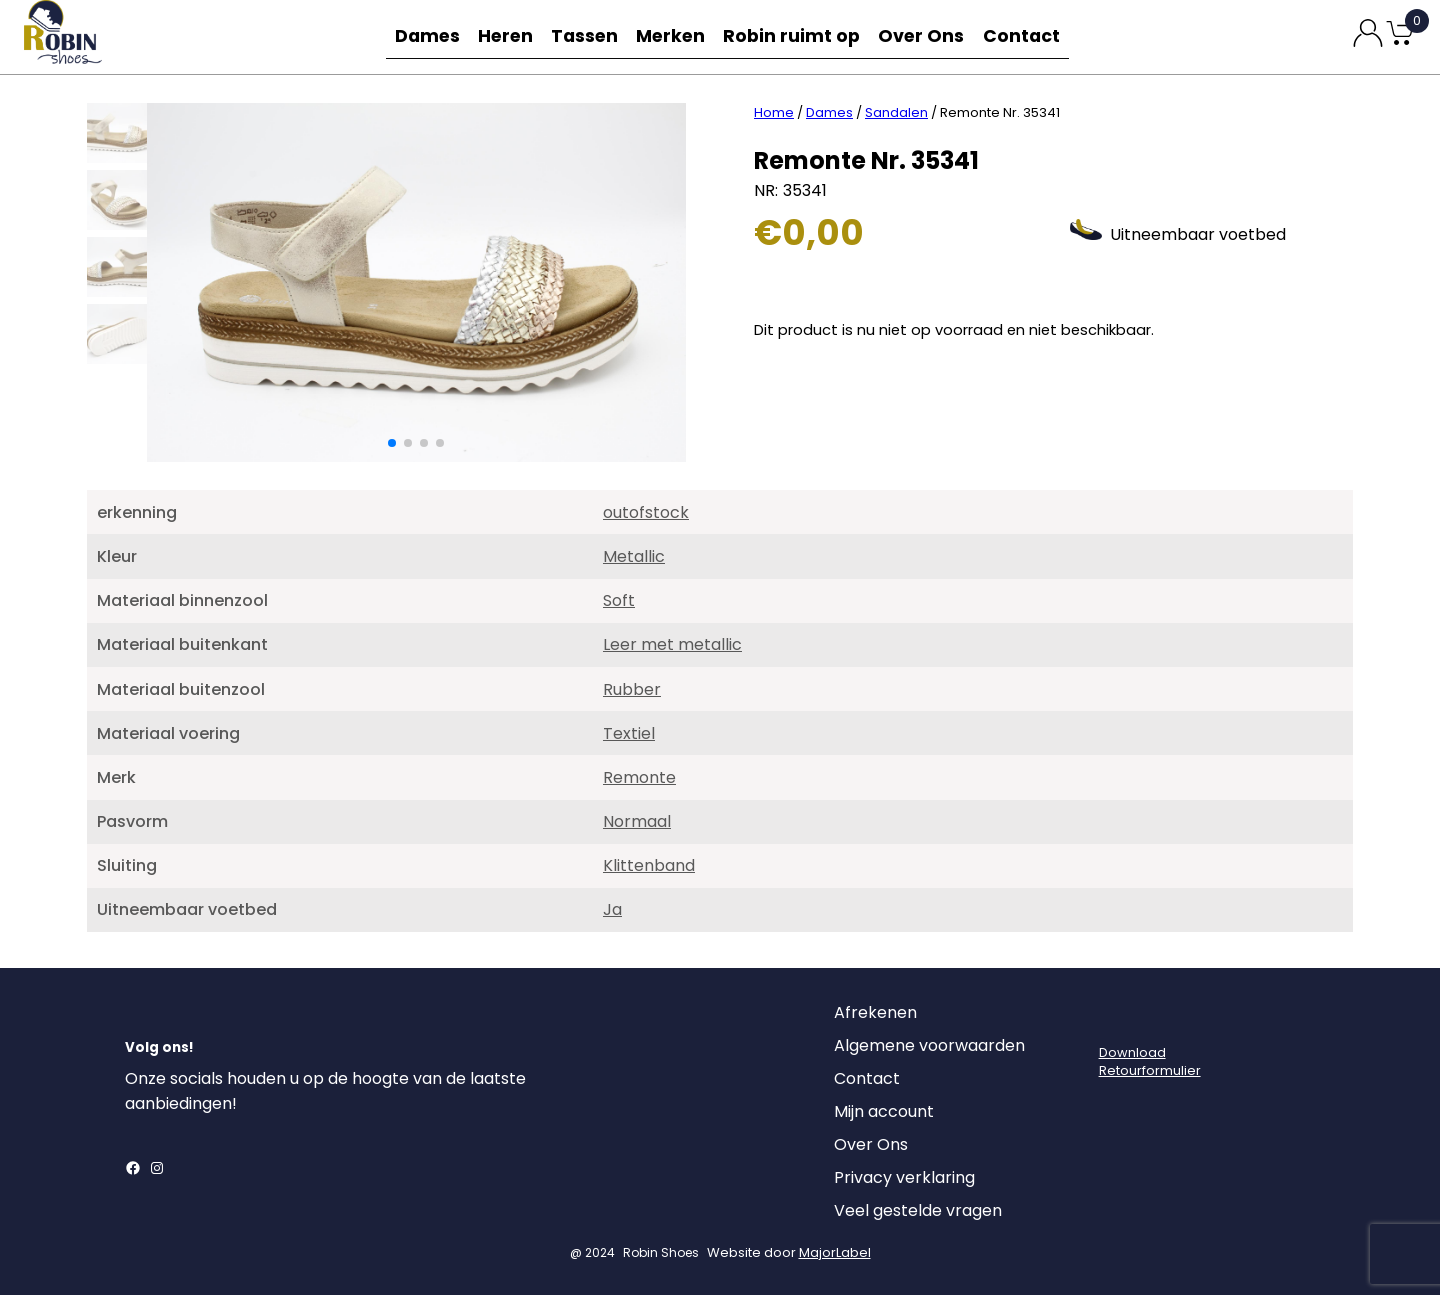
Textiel (629, 736)
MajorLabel (835, 1255)
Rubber (632, 692)
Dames (422, 36)
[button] (392, 446)
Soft (619, 603)
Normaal (637, 824)
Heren (506, 36)
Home (774, 115)
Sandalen (896, 115)
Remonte (639, 780)
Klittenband (649, 868)
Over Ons (926, 36)
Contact (1028, 36)
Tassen (590, 36)
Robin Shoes (661, 1255)
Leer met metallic (672, 647)
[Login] (1117, 1021)
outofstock (646, 515)
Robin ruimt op (799, 36)
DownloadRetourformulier (1150, 1064)
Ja (612, 912)
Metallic (634, 559)
